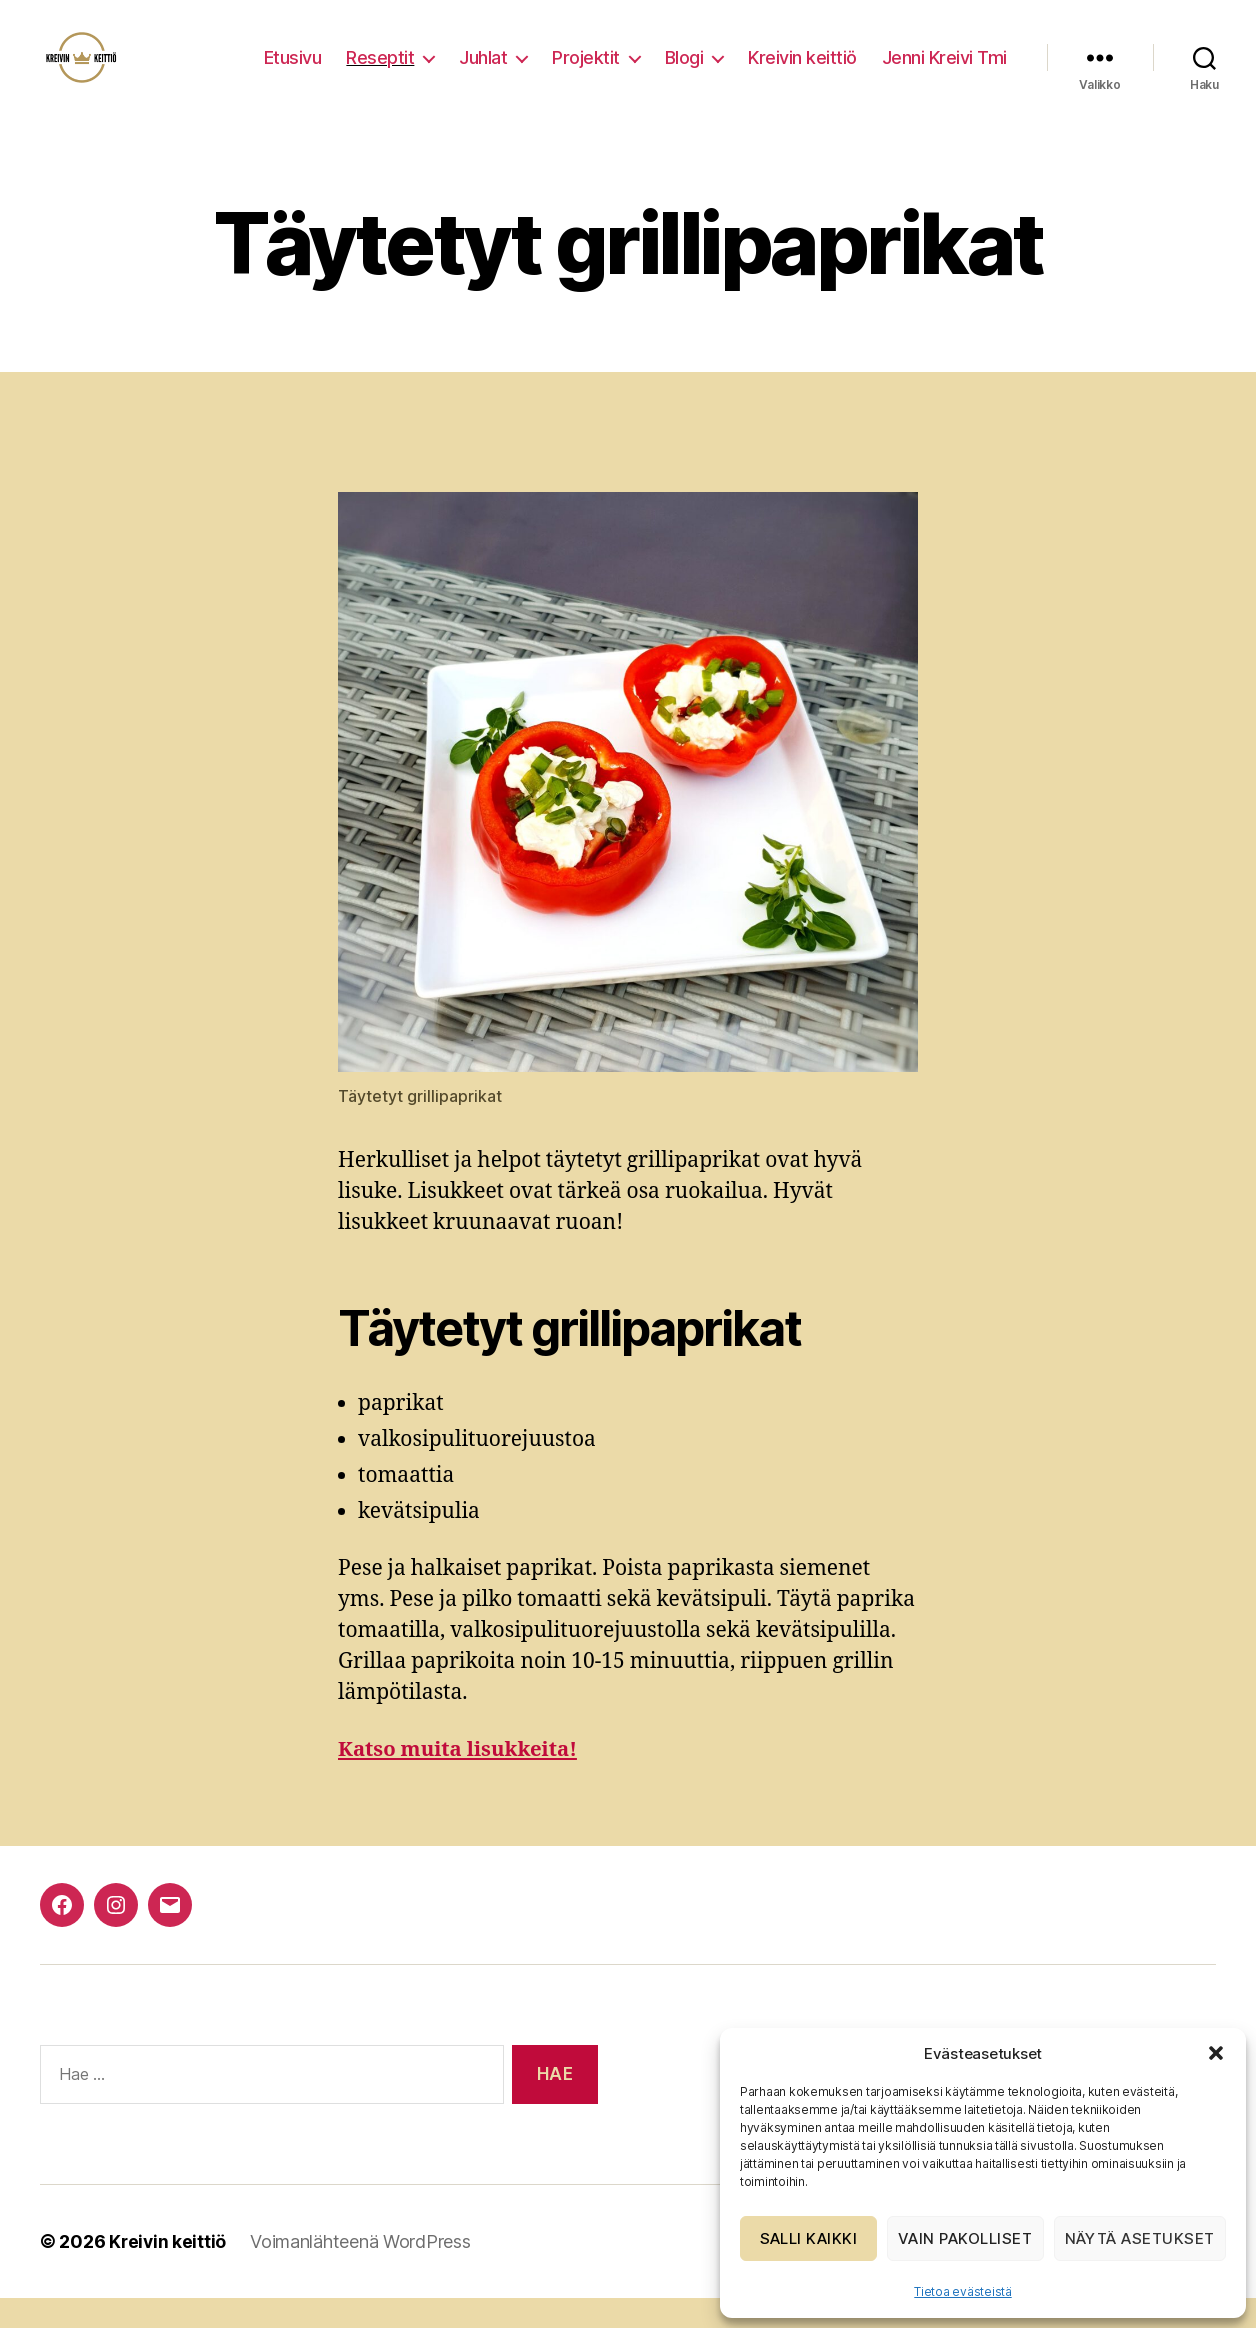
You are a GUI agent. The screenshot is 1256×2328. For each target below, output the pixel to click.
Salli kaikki (809, 2238)
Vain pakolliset (965, 2238)
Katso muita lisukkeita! (461, 1779)
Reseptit (380, 72)
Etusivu (293, 72)
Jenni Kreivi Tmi (944, 72)
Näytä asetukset (1140, 2238)
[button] (1216, 2053)
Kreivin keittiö (802, 72)
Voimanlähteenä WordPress (362, 2271)
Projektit (586, 72)
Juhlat (483, 72)
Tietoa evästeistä (962, 2291)
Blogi (684, 72)
